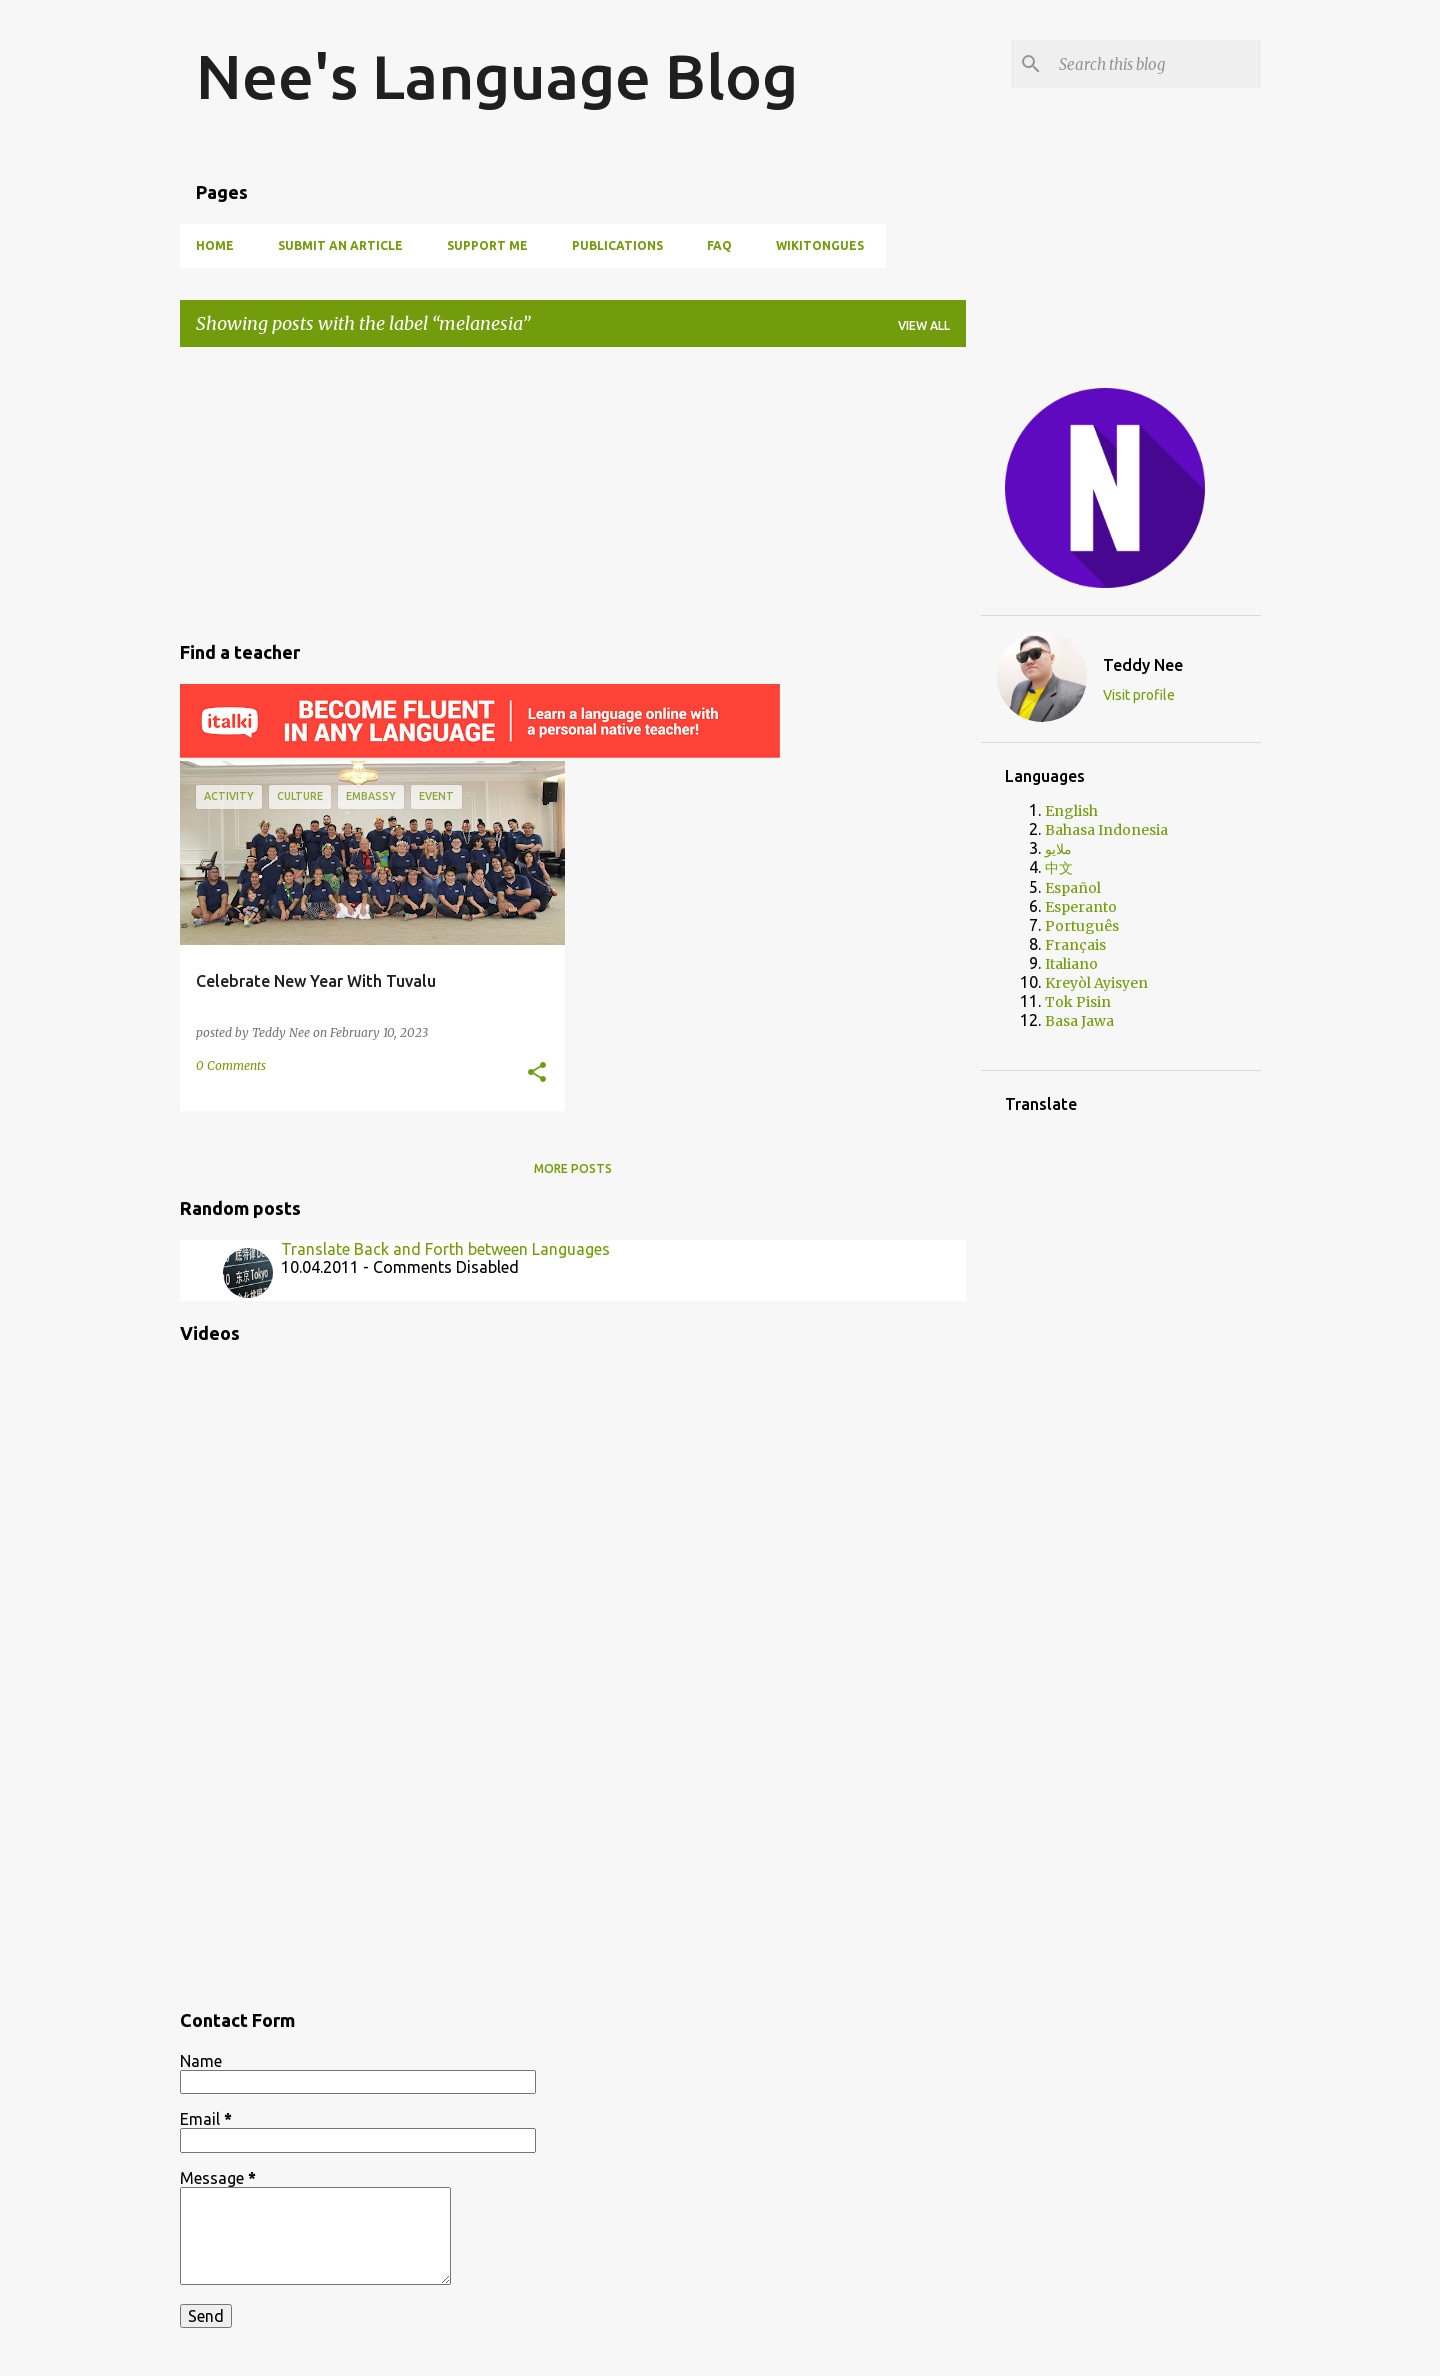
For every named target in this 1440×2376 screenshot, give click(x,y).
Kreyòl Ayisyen (1096, 983)
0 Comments (231, 1065)
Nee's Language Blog (497, 76)
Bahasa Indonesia (1106, 830)
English (1071, 811)
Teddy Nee (1143, 665)
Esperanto (1081, 907)
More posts (573, 1168)
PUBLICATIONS (617, 245)
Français (1075, 945)
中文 (1059, 868)
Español (1073, 888)
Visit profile (1139, 695)
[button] (537, 1073)
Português (1082, 926)
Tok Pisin (1078, 1002)
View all (924, 325)
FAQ (719, 245)
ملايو (1058, 849)
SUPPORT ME (487, 245)
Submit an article (340, 245)
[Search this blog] (1156, 64)
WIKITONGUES (820, 245)
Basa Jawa (1079, 1021)
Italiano (1071, 964)
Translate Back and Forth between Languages (445, 1249)
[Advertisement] (573, 491)
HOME (215, 245)
